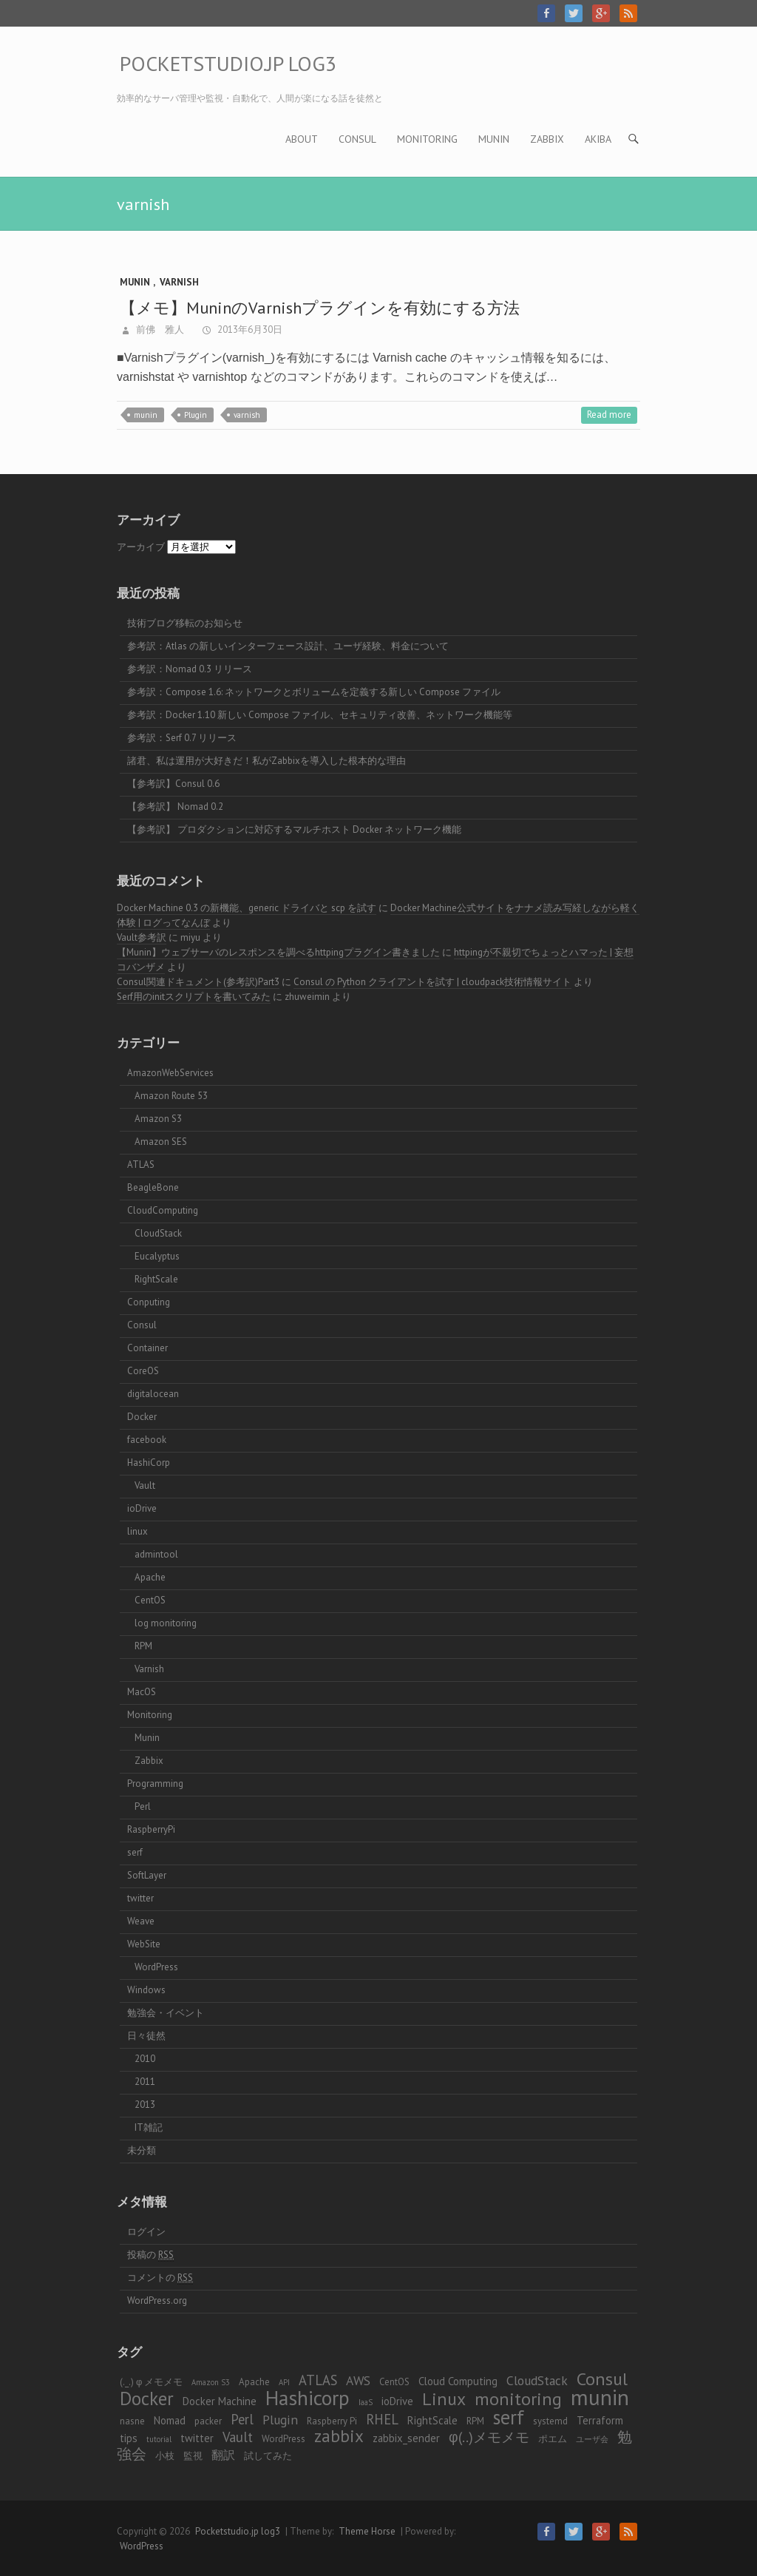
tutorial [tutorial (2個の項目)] (159, 2439)
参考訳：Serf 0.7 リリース (182, 737)
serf (135, 1852)
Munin (493, 139)
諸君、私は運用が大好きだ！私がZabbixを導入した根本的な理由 (266, 760)
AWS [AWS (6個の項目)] (358, 2380)
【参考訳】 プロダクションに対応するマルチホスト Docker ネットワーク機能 (294, 829)
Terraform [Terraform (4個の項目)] (600, 2420)
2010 (145, 2058)
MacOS (141, 1692)
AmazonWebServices (170, 1072)
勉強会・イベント (165, 2013)
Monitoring (427, 139)
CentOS (150, 1600)
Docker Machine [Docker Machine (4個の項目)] (220, 2401)
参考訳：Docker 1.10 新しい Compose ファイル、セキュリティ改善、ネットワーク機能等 (319, 715)
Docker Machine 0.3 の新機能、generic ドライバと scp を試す (246, 908)
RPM (143, 1646)
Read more (609, 414)
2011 (145, 2081)
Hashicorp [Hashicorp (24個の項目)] (307, 2397)
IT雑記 (149, 2127)
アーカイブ (141, 547)
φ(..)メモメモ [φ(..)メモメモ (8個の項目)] (489, 2436)
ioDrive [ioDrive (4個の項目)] (397, 2401)
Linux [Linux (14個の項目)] (444, 2398)
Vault (145, 1485)
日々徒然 (146, 2035)
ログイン (146, 2231)
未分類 (141, 2150)
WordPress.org (157, 2300)
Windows (146, 1990)
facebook (146, 1439)
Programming (155, 1783)
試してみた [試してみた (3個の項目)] (268, 2456)
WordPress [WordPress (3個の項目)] (283, 2439)
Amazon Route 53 (171, 1095)
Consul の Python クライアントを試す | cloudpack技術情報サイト (432, 982)
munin (145, 415)
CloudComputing (162, 1210)
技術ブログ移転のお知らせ (184, 623)
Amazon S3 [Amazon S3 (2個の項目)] (210, 2382)
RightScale (156, 1279)
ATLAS (141, 1164)
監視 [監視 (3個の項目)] (193, 2456)
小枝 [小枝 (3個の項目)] (164, 2456)
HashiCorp (148, 1462)
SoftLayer (146, 1875)
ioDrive (142, 1508)
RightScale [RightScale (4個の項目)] (432, 2420)
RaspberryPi (151, 1829)
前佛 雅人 (159, 329)
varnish (247, 415)
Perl (143, 1806)
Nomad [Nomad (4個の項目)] (170, 2420)
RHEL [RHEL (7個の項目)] (382, 2419)
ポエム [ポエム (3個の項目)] (552, 2439)
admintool (156, 1554)
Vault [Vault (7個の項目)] (238, 2437)
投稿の (150, 2255)
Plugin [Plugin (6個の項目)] (280, 2419)
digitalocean (153, 1393)
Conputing (148, 1302)
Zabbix (547, 139)
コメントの (160, 2278)
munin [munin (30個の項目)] (600, 2397)
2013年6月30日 (248, 329)
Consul (357, 139)
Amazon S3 (158, 1118)
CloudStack (158, 1233)
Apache (150, 1577)
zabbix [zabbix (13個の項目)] (339, 2436)
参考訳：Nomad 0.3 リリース (189, 669)
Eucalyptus (157, 1256)
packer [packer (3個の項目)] (208, 2421)
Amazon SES (161, 1141)
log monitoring (166, 1623)
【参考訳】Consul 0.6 (173, 783)
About (301, 139)
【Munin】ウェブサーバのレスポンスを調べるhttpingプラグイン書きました (278, 952)
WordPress (156, 1967)
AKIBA (598, 139)
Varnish (179, 282)
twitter (140, 1898)
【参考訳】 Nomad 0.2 (175, 806)
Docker (142, 1416)
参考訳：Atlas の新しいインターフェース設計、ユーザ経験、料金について (288, 646)
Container (147, 1348)
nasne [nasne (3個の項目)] (132, 2421)
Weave (141, 1921)
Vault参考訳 (141, 937)
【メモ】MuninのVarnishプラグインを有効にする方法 (322, 307)
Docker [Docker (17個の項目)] (147, 2398)
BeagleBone (153, 1187)
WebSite (143, 1944)
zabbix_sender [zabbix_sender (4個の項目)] (406, 2438)
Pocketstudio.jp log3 (228, 63)
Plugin (195, 415)
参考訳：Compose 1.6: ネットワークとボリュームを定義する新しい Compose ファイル (313, 692)
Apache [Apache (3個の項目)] (254, 2382)
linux (137, 1531)
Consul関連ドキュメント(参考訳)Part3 (198, 982)
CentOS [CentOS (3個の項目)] (394, 2382)
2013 (145, 2104)
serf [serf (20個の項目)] (508, 2417)
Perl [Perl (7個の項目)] (242, 2419)
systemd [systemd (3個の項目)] (550, 2421)
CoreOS (143, 1371)
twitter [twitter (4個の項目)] (197, 2438)
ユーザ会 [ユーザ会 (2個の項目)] (592, 2439)
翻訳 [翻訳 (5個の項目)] (223, 2454)
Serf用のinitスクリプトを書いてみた (194, 996)
